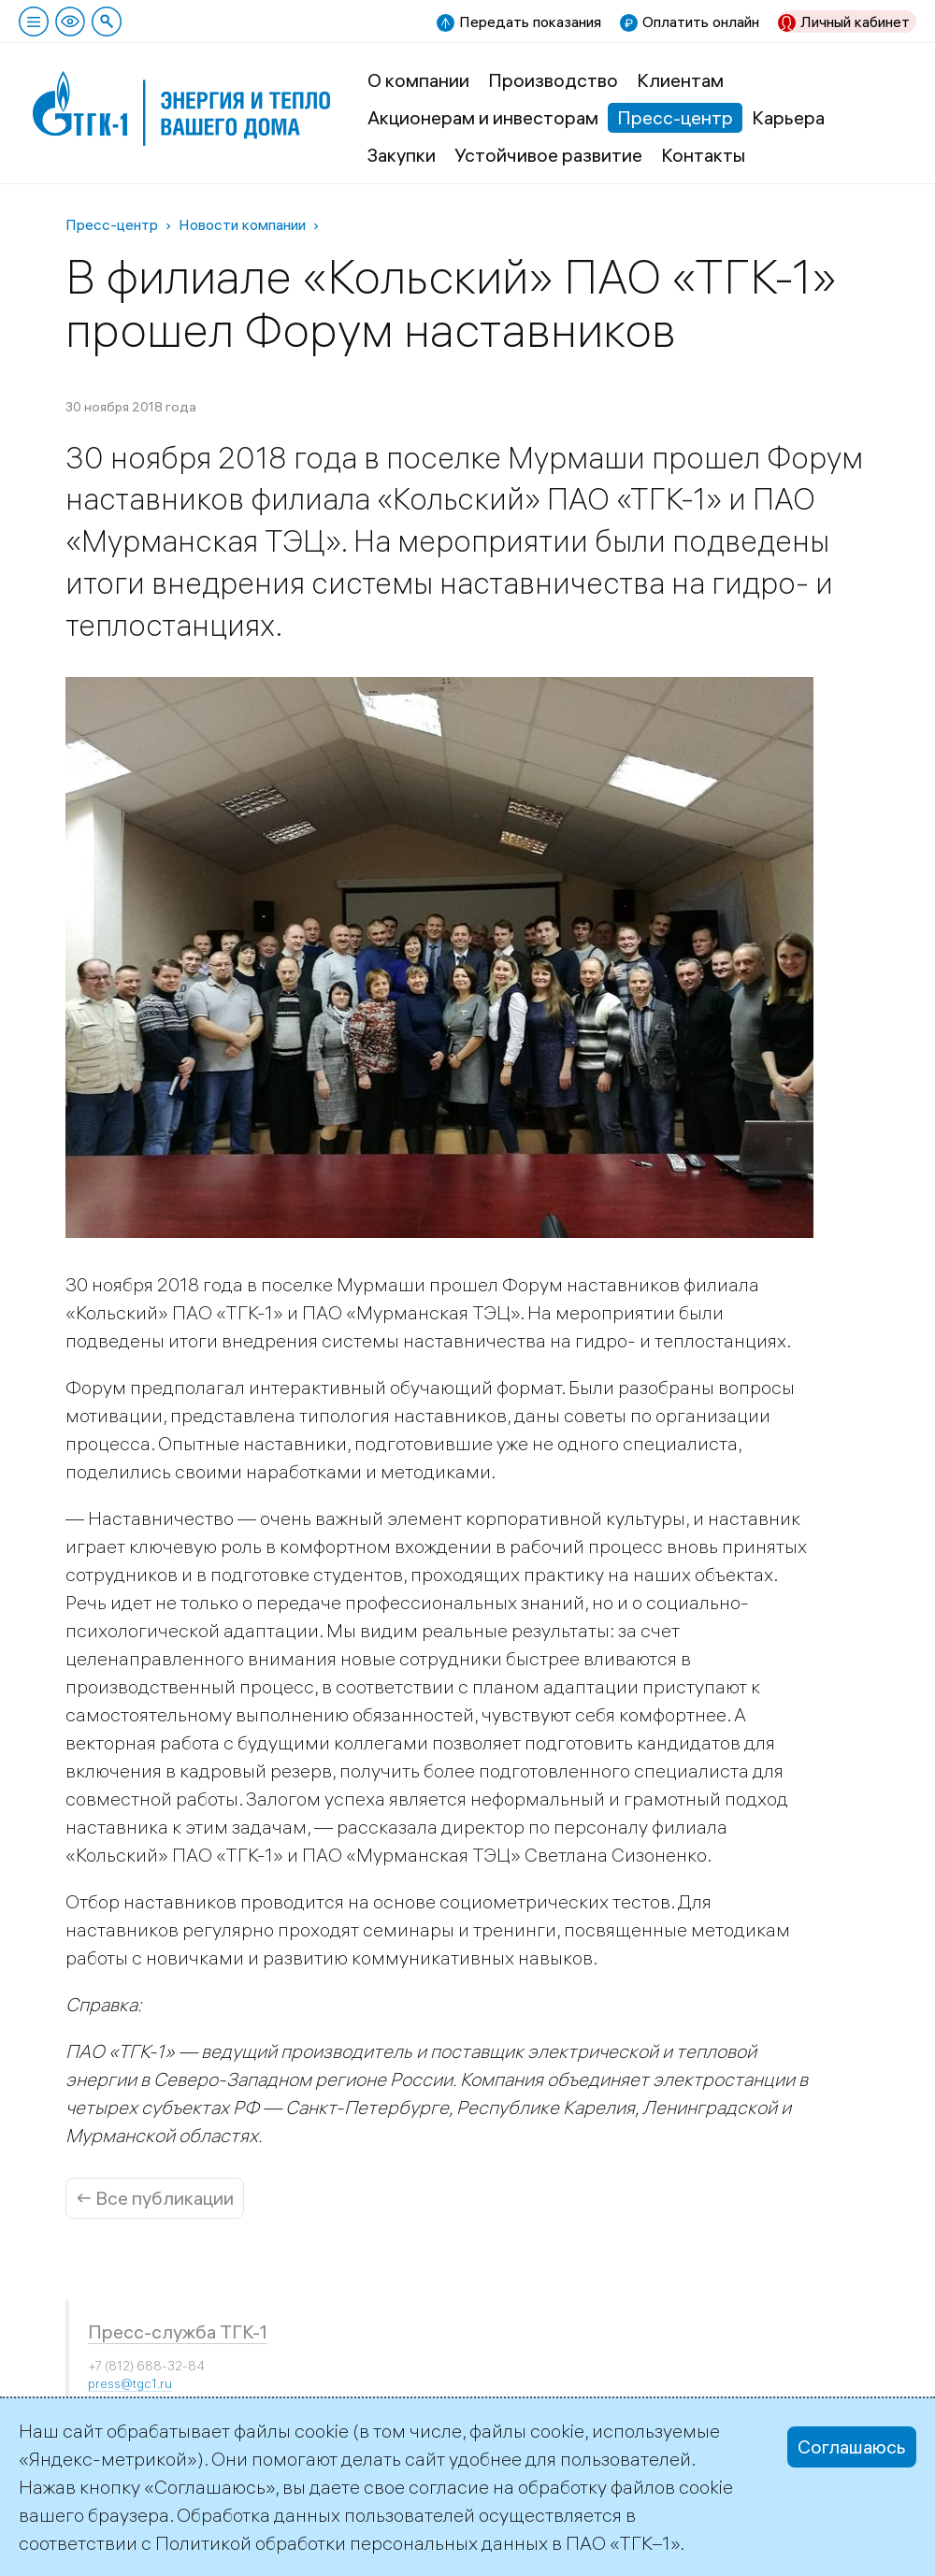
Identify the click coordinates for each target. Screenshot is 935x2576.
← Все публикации (155, 2197)
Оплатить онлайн (700, 21)
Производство (553, 80)
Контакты (703, 154)
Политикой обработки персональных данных (351, 2542)
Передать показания (530, 21)
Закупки (401, 154)
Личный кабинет (855, 21)
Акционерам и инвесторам (482, 117)
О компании (418, 80)
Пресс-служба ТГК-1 (177, 2331)
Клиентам (680, 80)
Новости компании (242, 224)
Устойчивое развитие (548, 154)
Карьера (788, 117)
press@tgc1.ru (130, 2383)
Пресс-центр (675, 117)
